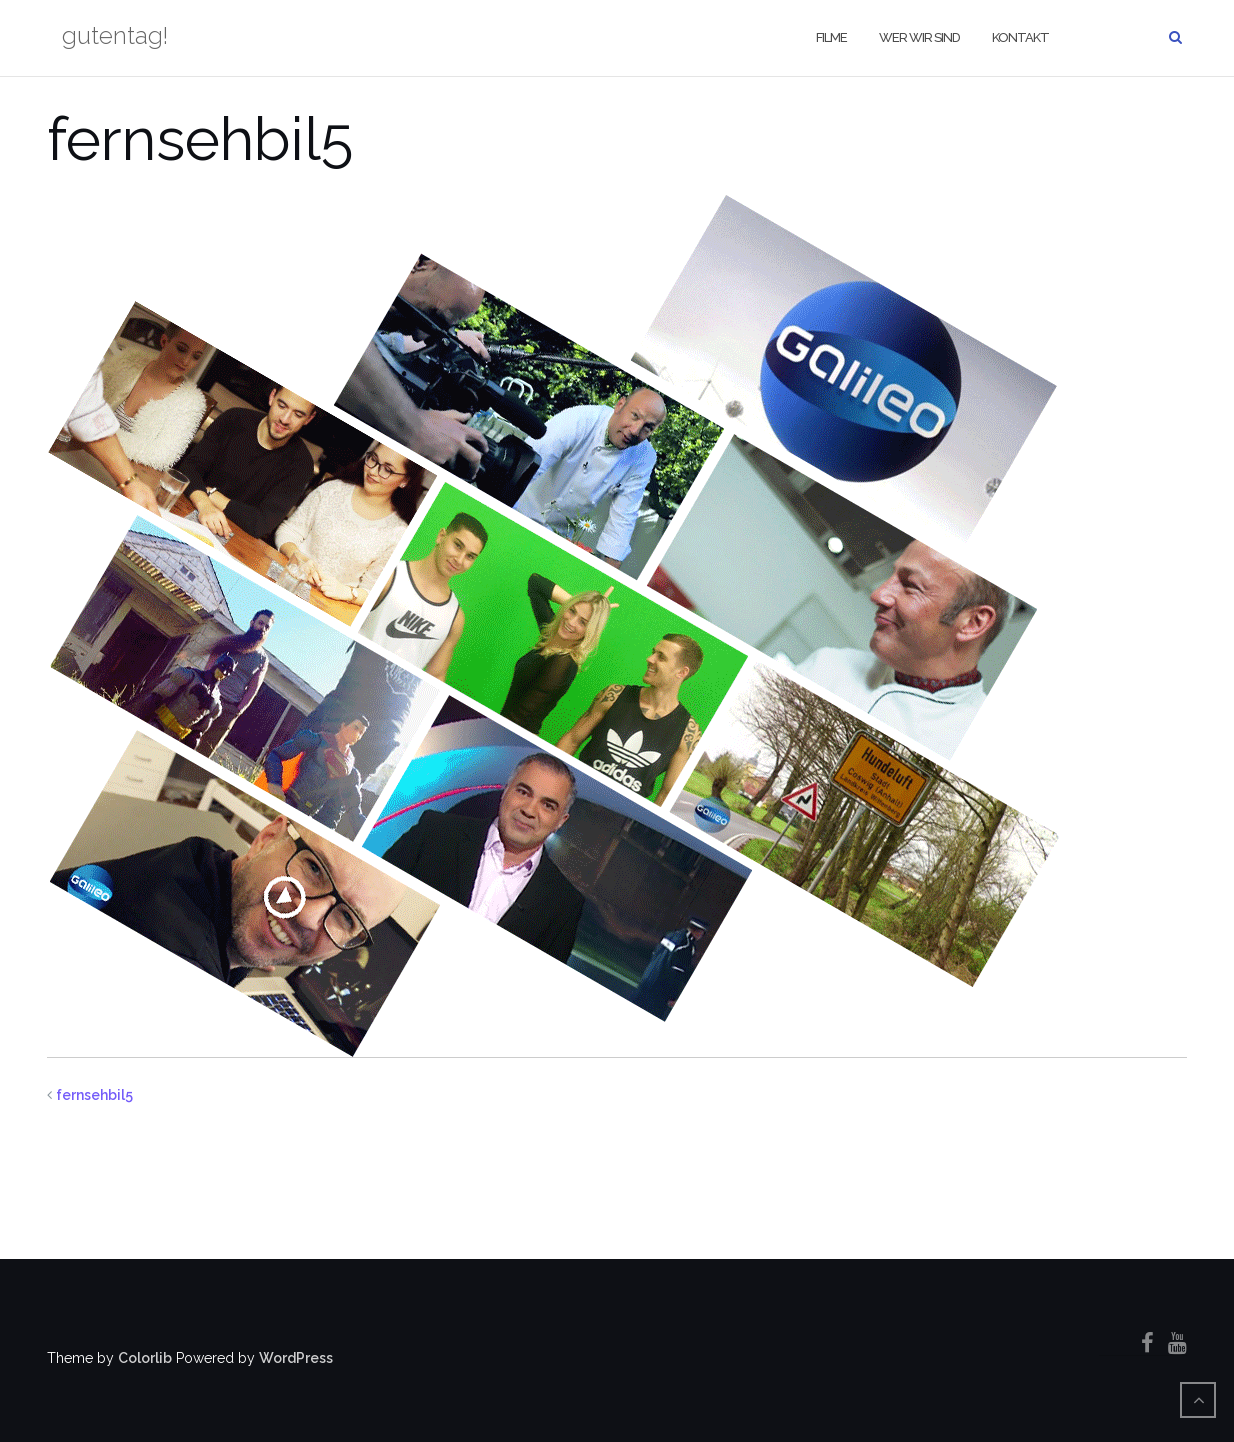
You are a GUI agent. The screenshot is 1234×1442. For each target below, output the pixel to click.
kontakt (1020, 37)
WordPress (296, 1358)
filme (831, 37)
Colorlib (145, 1358)
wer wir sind (919, 37)
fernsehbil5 (94, 1095)
